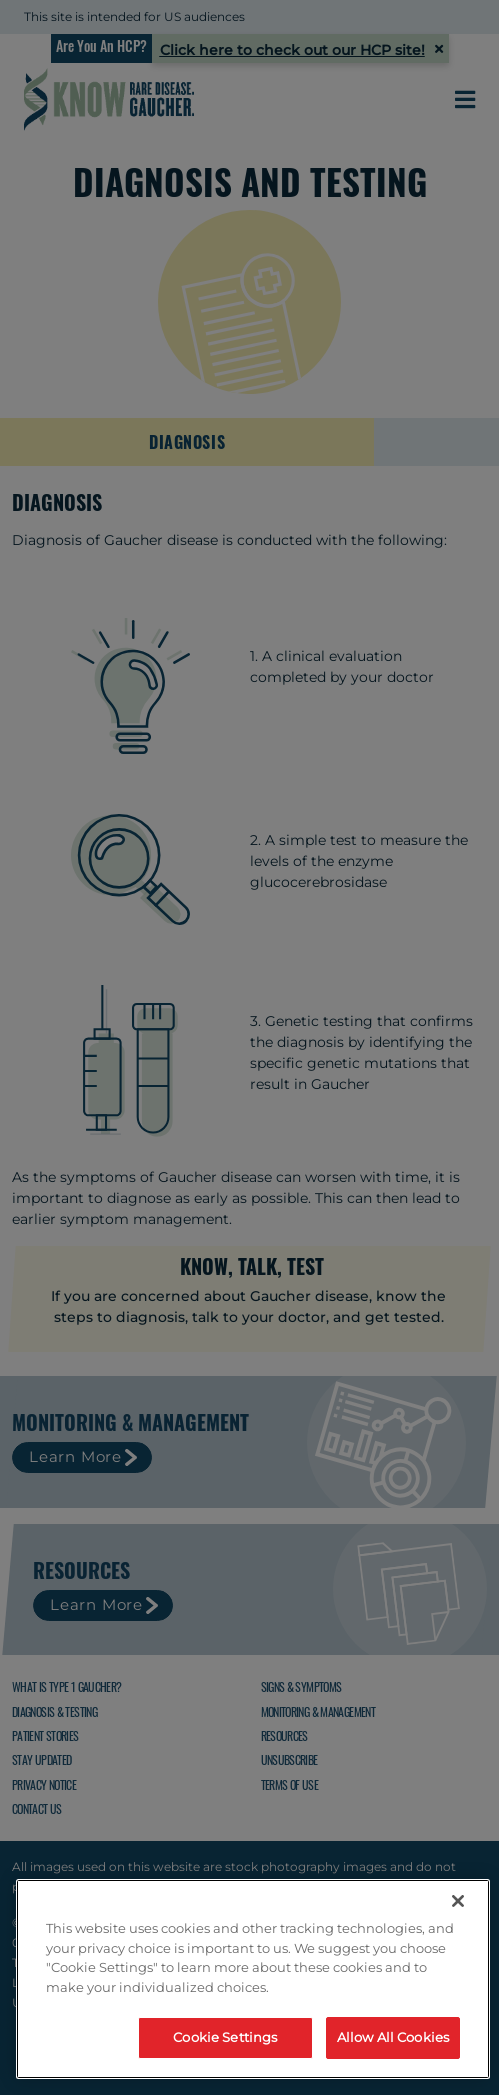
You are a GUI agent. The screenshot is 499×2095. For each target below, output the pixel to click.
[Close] (458, 1901)
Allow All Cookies (393, 2037)
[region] (253, 1979)
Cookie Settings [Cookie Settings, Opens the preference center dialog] (225, 2037)
